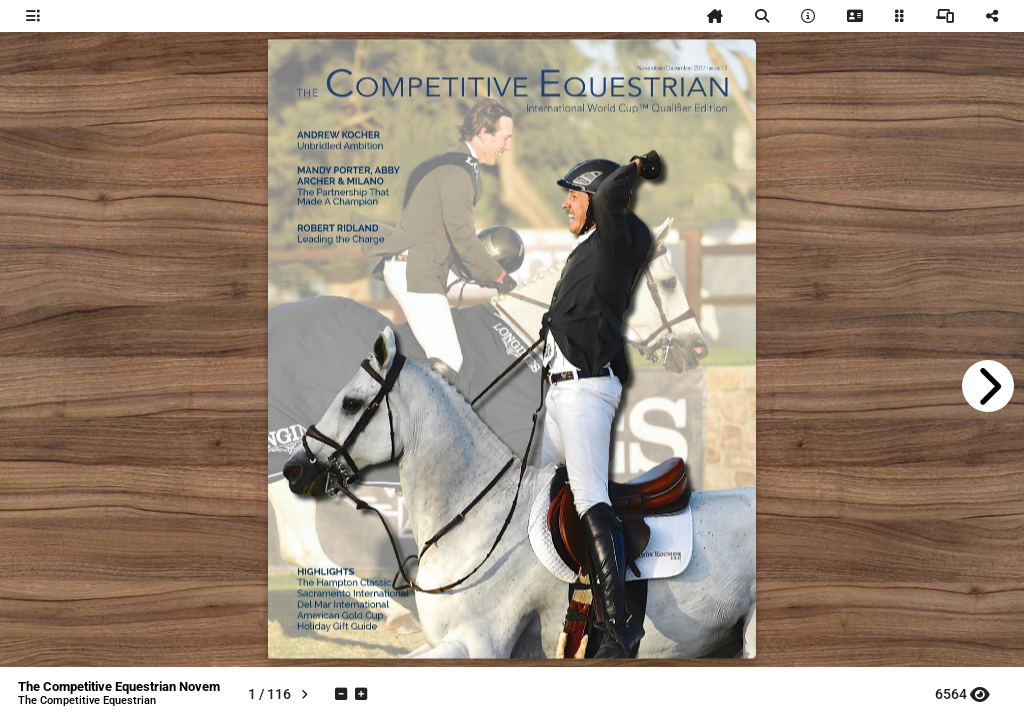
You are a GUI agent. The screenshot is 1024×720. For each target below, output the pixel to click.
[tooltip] (33, 16)
